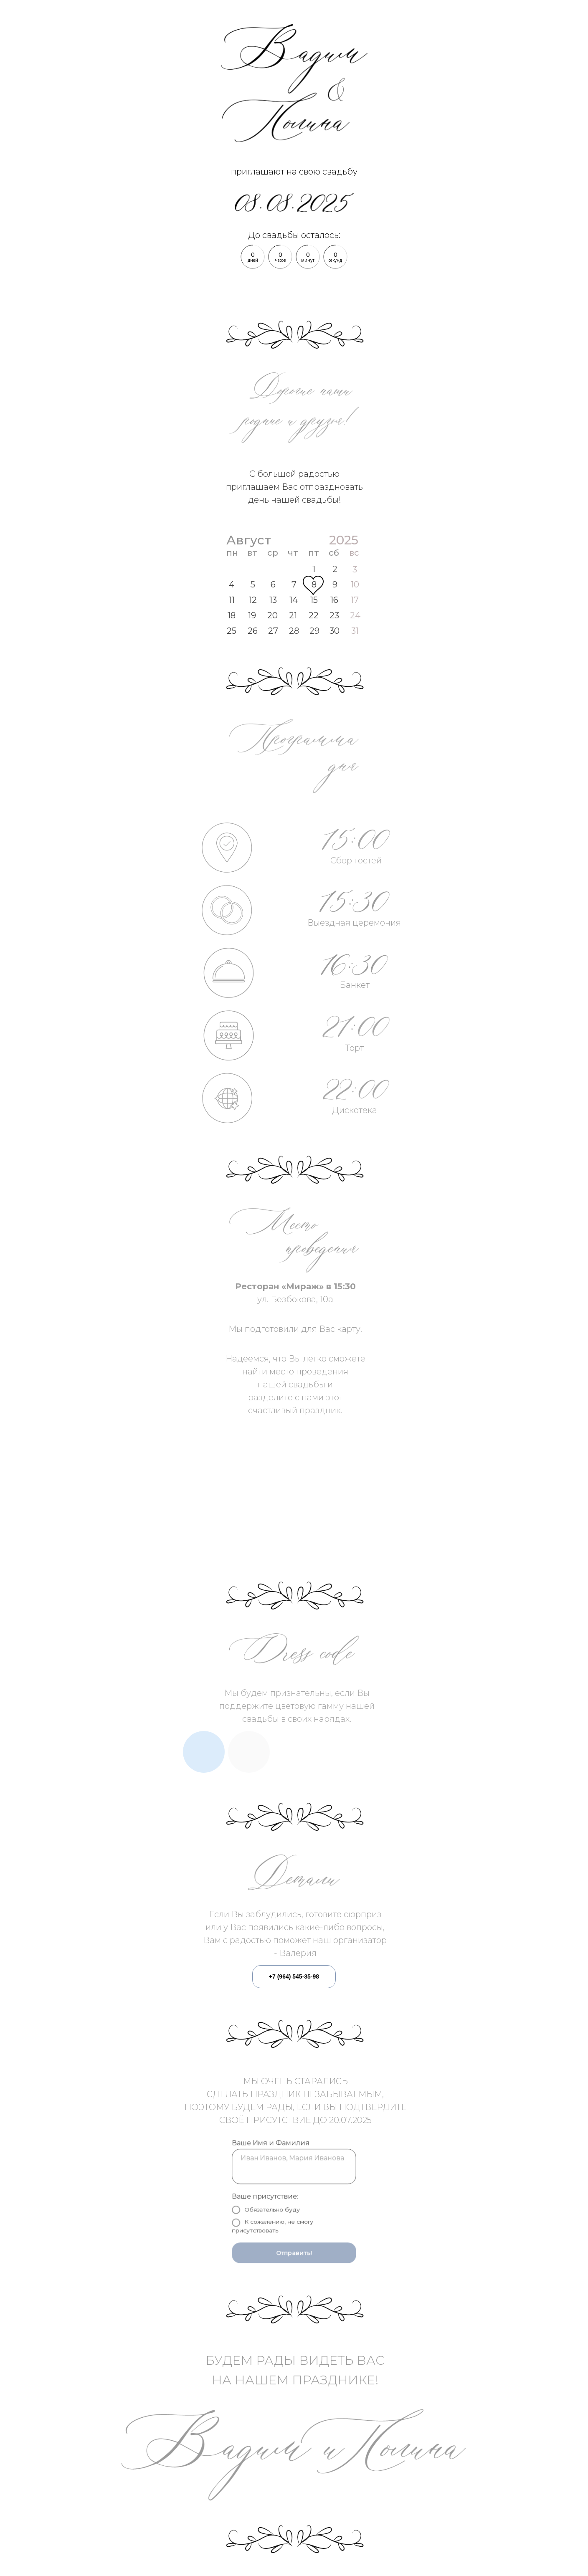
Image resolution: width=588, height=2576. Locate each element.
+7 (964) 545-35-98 (294, 1976)
